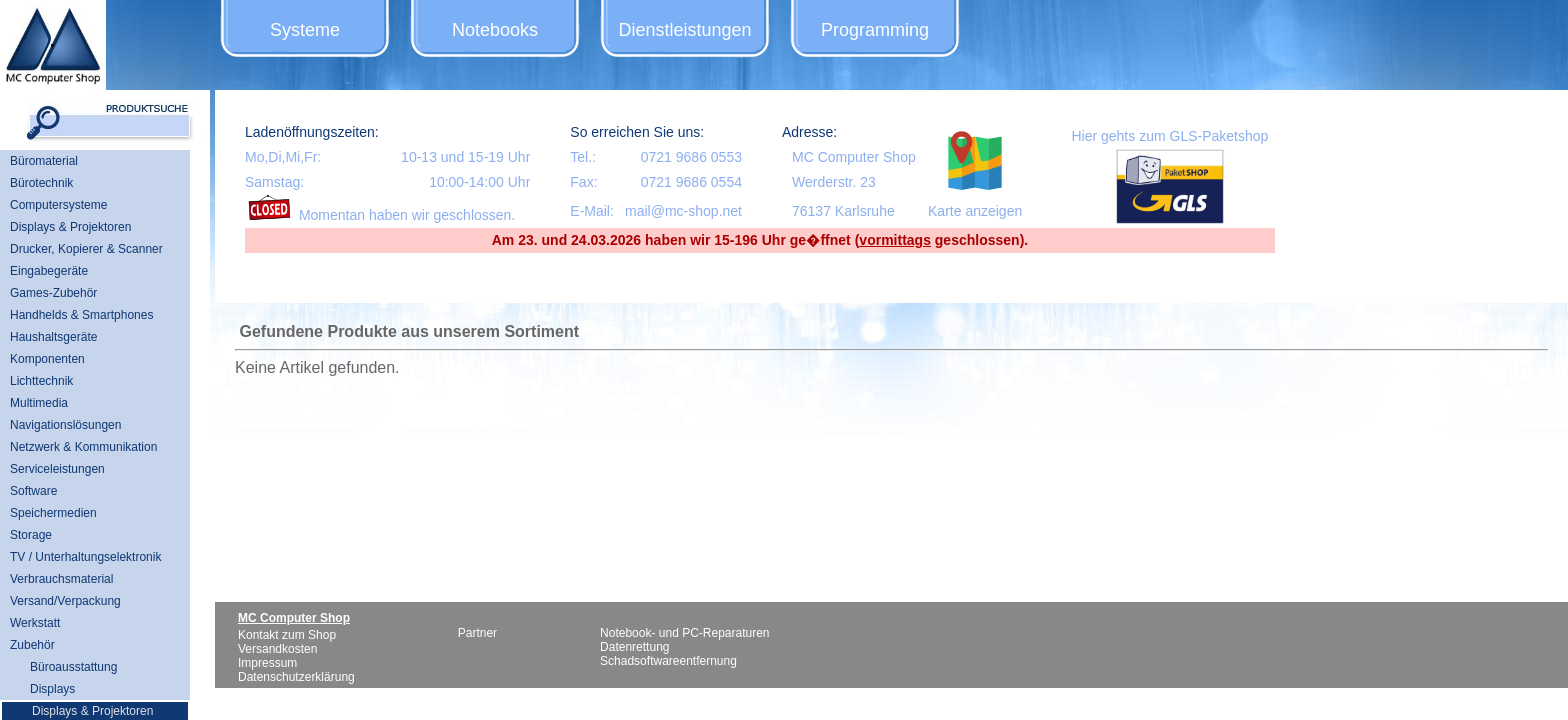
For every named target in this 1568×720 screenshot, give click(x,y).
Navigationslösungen (65, 425)
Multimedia (39, 403)
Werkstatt (35, 623)
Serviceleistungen (57, 469)
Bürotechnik (41, 183)
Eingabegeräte (49, 271)
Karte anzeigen (975, 211)
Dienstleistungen (684, 30)
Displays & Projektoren (70, 227)
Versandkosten (277, 649)
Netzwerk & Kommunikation (83, 447)
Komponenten (47, 359)
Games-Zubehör (53, 293)
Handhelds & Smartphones (81, 315)
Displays (52, 689)
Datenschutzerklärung (296, 677)
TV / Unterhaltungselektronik (85, 557)
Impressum (267, 663)
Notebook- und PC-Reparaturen (684, 633)
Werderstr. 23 (834, 182)
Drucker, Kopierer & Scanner (86, 249)
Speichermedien (53, 513)
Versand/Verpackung (65, 601)
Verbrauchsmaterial (61, 579)
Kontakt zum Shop (287, 635)
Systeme (305, 30)
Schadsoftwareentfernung (668, 661)
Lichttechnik (41, 381)
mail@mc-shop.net (683, 211)
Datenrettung (634, 647)
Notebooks (495, 30)
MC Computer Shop (854, 157)
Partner (477, 633)
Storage (31, 535)
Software (33, 491)
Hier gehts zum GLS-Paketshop (1169, 136)
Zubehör (32, 645)
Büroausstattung (73, 667)
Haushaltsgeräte (53, 337)
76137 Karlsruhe (843, 211)
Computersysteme (58, 205)
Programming (875, 30)
